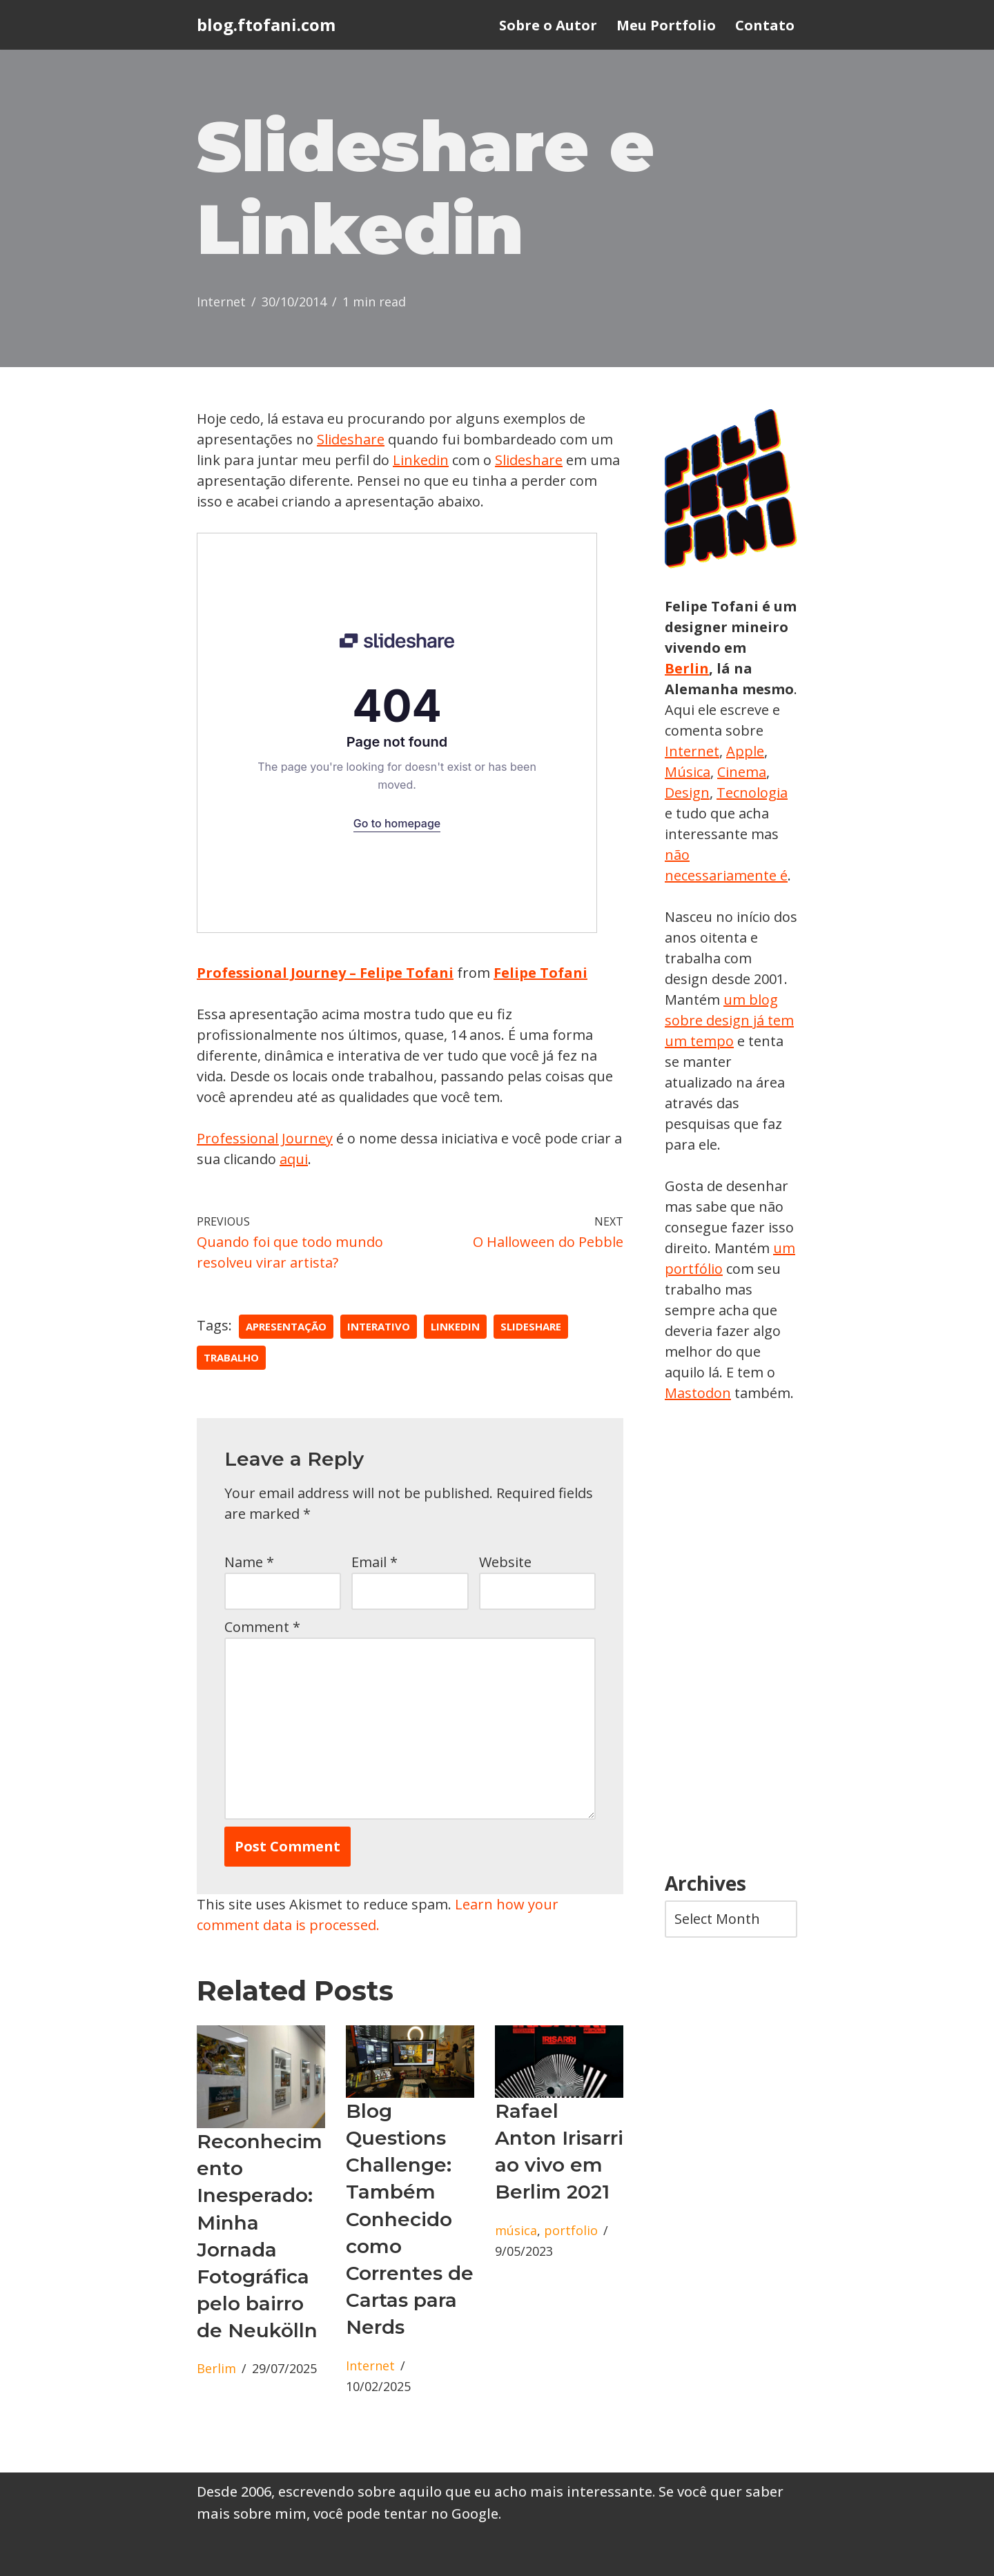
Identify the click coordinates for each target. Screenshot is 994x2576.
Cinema (741, 772)
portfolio (571, 2230)
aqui (294, 1159)
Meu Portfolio (666, 25)
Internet (221, 301)
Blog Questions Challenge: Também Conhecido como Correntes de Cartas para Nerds (410, 2219)
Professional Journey (265, 1138)
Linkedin (421, 460)
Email (374, 1562)
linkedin (455, 1326)
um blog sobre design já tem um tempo (729, 1020)
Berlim (216, 2368)
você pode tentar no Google (405, 2513)
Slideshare (350, 439)
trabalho (231, 1357)
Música (687, 772)
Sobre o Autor (548, 25)
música (516, 2230)
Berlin (687, 668)
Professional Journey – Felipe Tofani (325, 972)
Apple (745, 751)
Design (687, 792)
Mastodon (698, 1393)
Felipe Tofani (540, 972)
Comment (262, 1627)
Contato (765, 25)
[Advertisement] (731, 1638)
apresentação (286, 1326)
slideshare (530, 1326)
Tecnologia (752, 792)
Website (505, 1562)
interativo (378, 1326)
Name (249, 1562)
